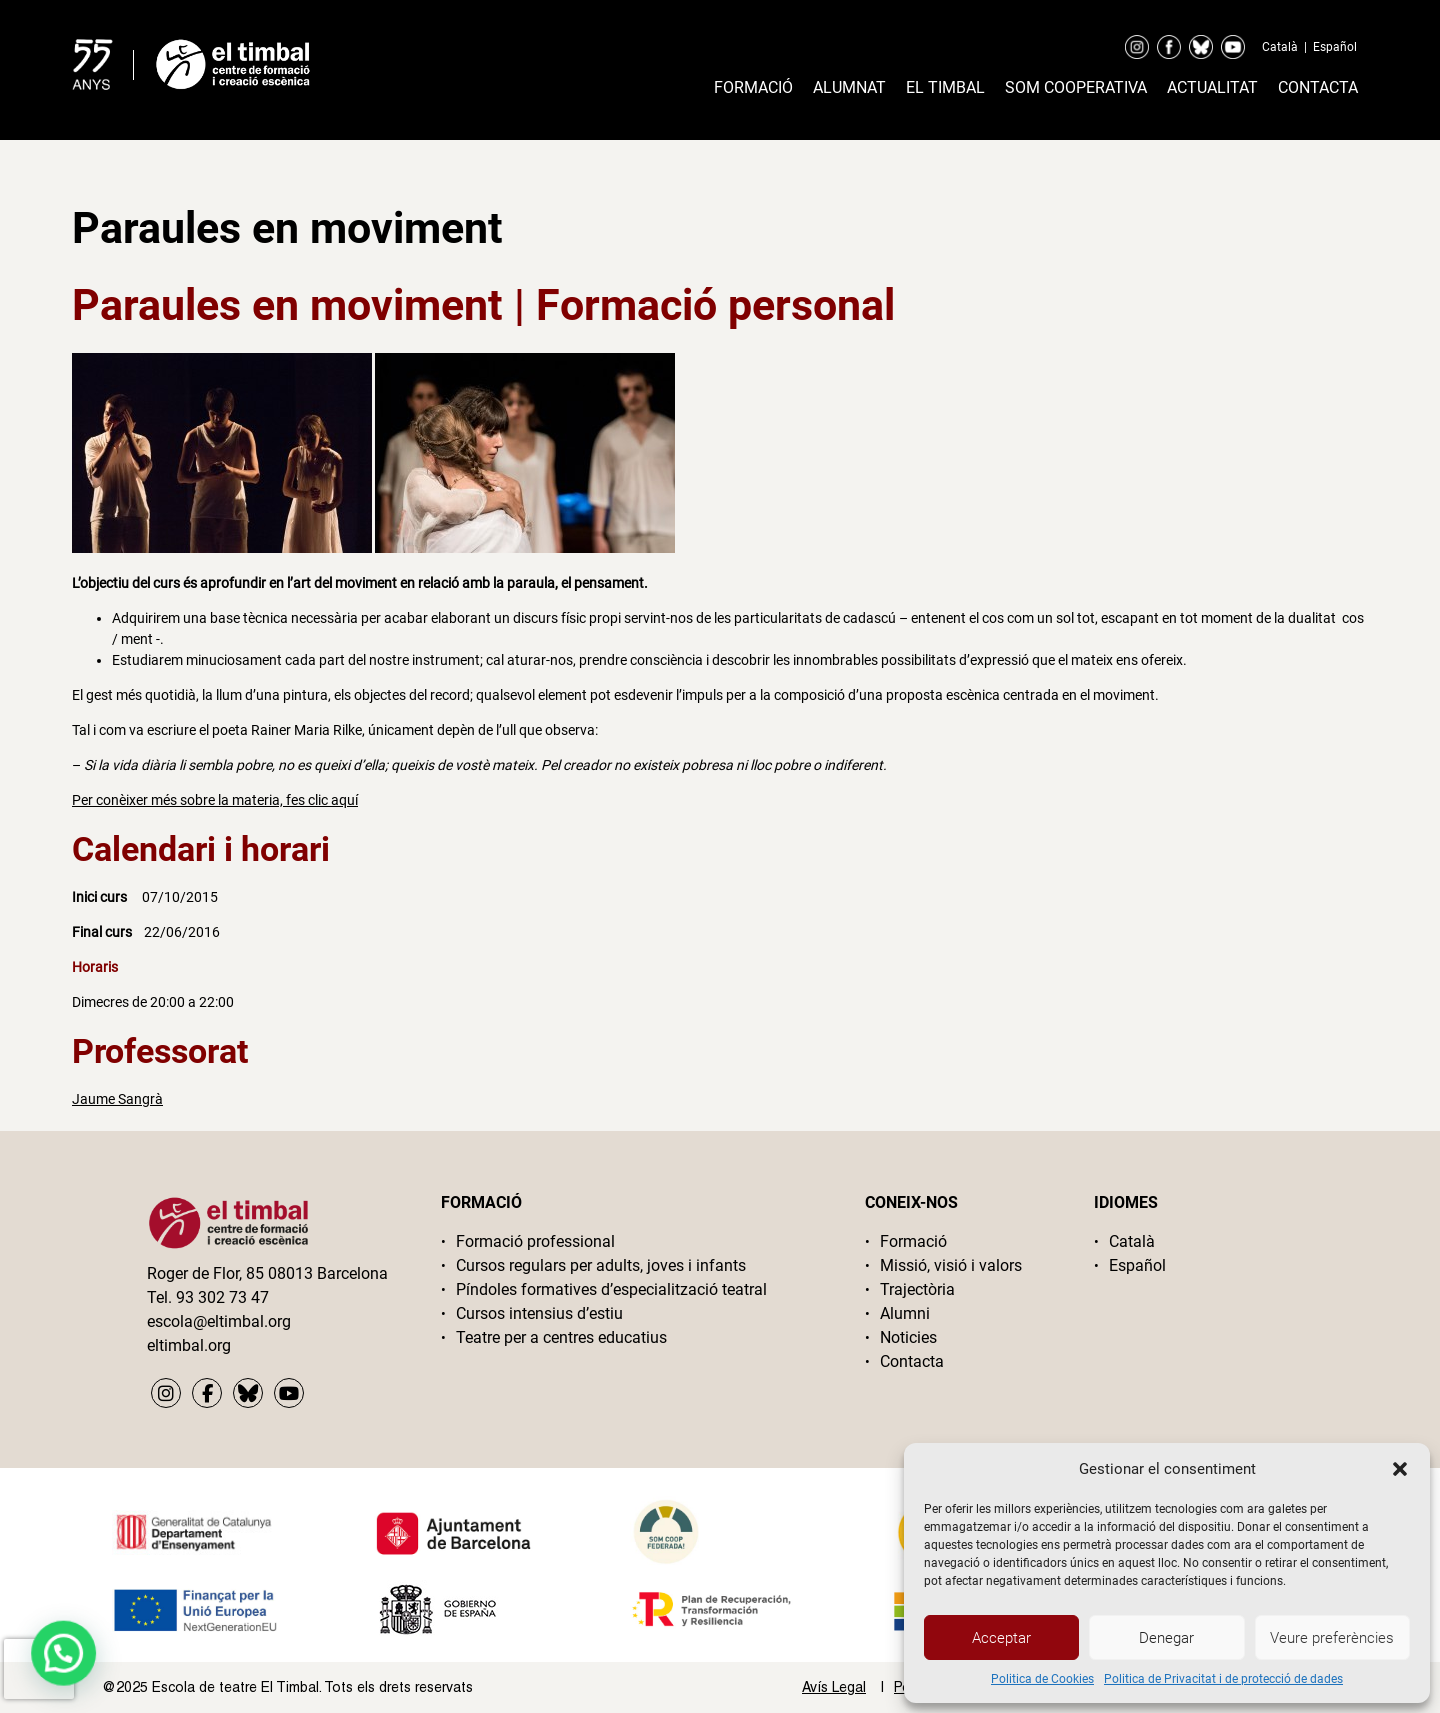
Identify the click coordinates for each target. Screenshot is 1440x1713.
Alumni (905, 1313)
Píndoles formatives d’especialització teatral (611, 1289)
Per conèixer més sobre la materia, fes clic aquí (215, 800)
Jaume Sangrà (117, 1099)
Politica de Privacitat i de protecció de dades (1223, 1679)
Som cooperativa (1076, 87)
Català (1280, 47)
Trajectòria (917, 1289)
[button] (1400, 1469)
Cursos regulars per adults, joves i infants (601, 1265)
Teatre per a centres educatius (561, 1337)
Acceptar (1001, 1638)
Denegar (1166, 1638)
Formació (753, 87)
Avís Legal (834, 1687)
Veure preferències (1332, 1638)
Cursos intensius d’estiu (539, 1313)
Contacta (1318, 87)
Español (1335, 47)
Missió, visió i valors (951, 1265)
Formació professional (535, 1241)
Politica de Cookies (1042, 1679)
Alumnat (849, 87)
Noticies (908, 1337)
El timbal (945, 87)
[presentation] (39, 1669)
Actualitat (1212, 87)
